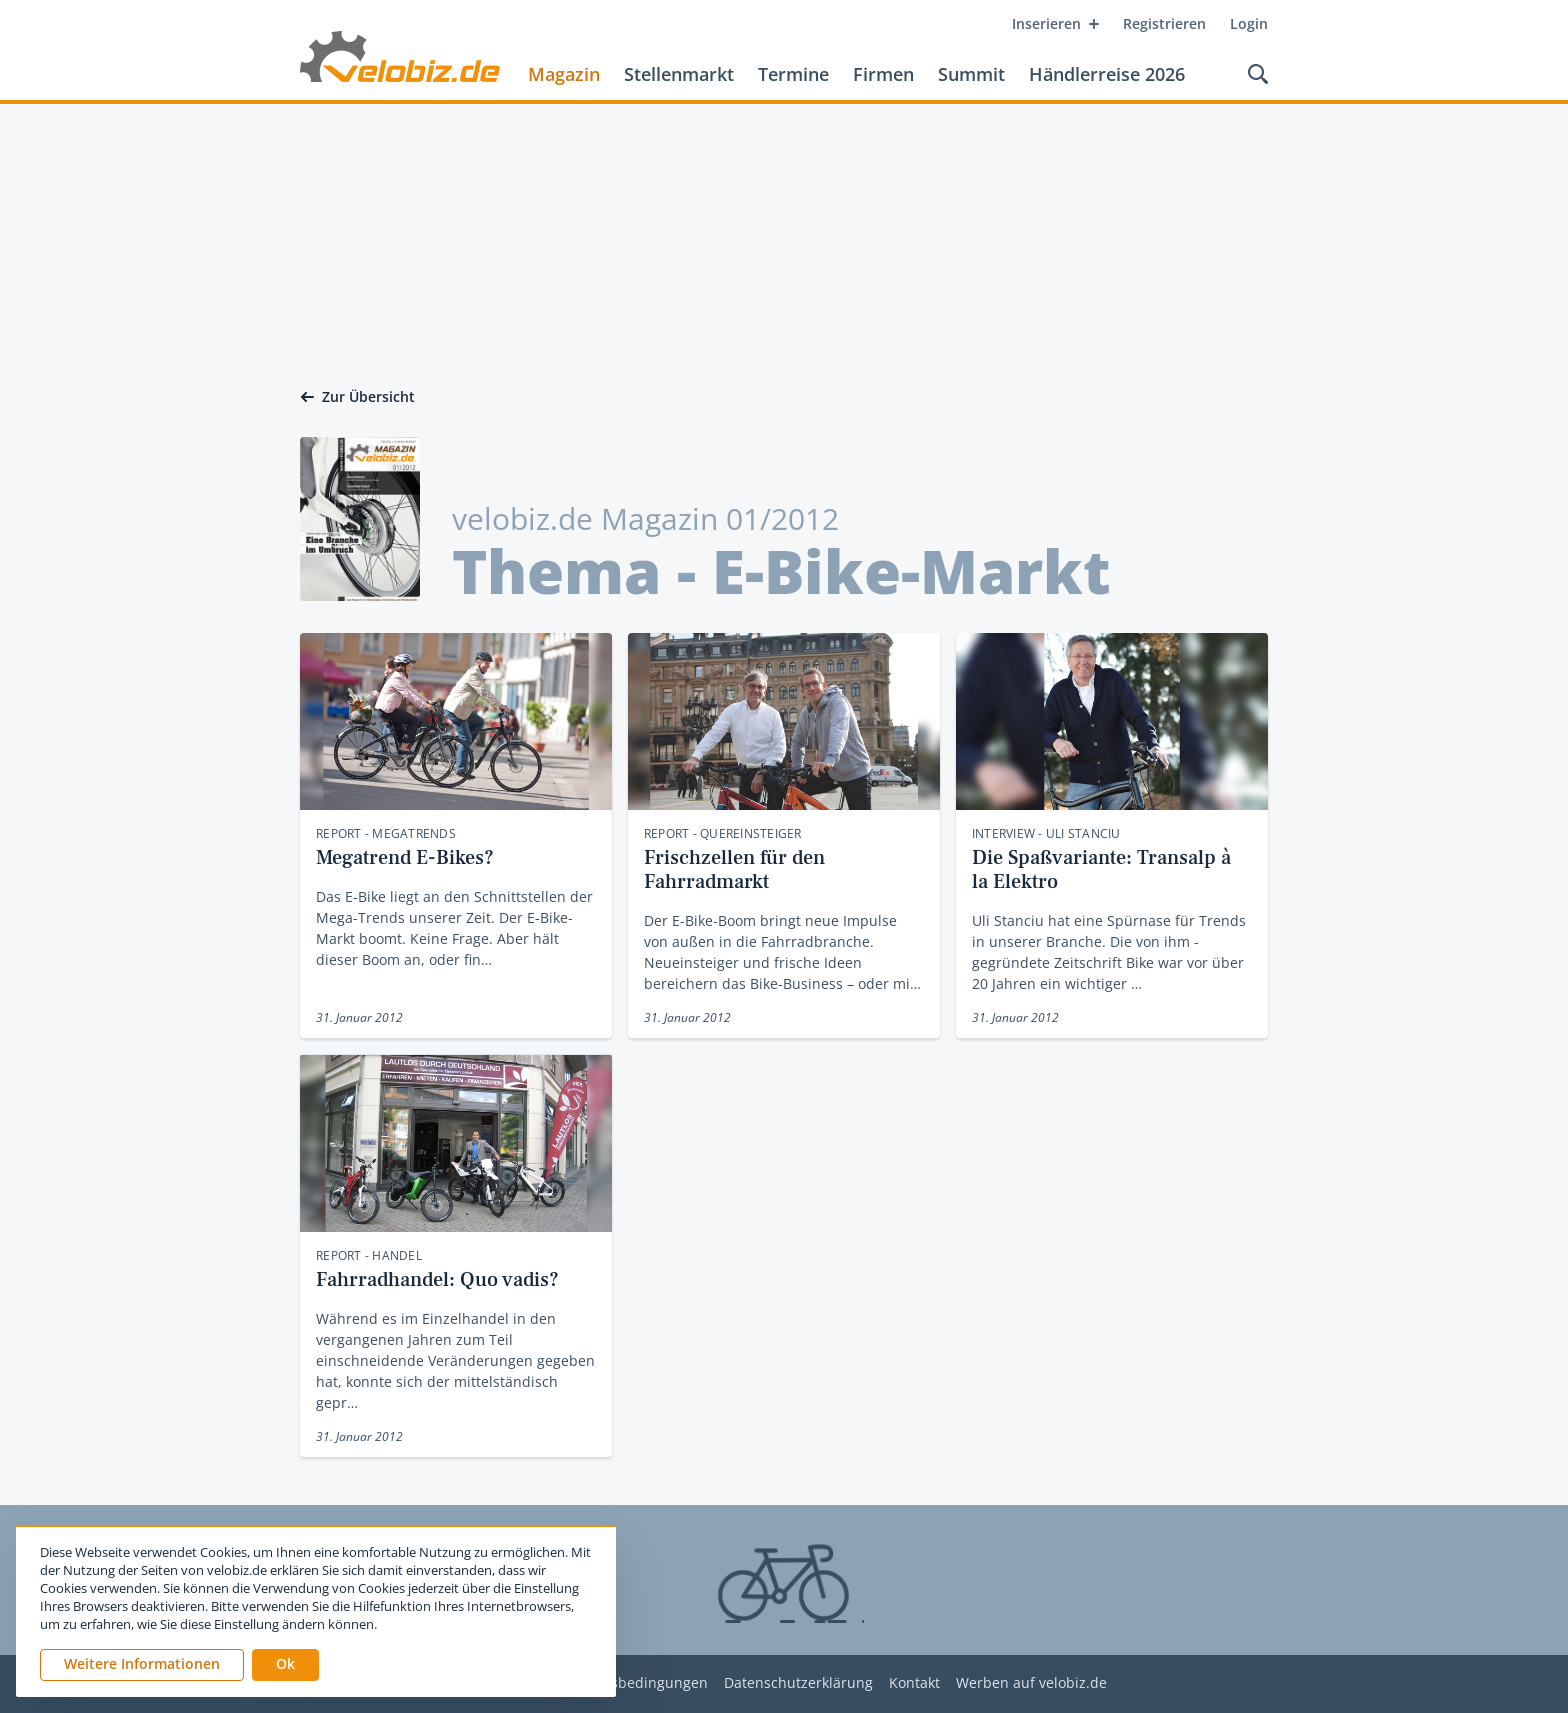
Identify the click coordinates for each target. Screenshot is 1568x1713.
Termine (793, 74)
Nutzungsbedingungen (630, 1683)
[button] (285, 1665)
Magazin (564, 74)
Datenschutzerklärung (798, 1683)
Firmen (883, 74)
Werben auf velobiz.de (1031, 1683)
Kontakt (914, 1683)
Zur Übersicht (357, 397)
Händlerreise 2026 (1107, 74)
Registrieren (1164, 23)
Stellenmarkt (679, 74)
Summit (971, 74)
